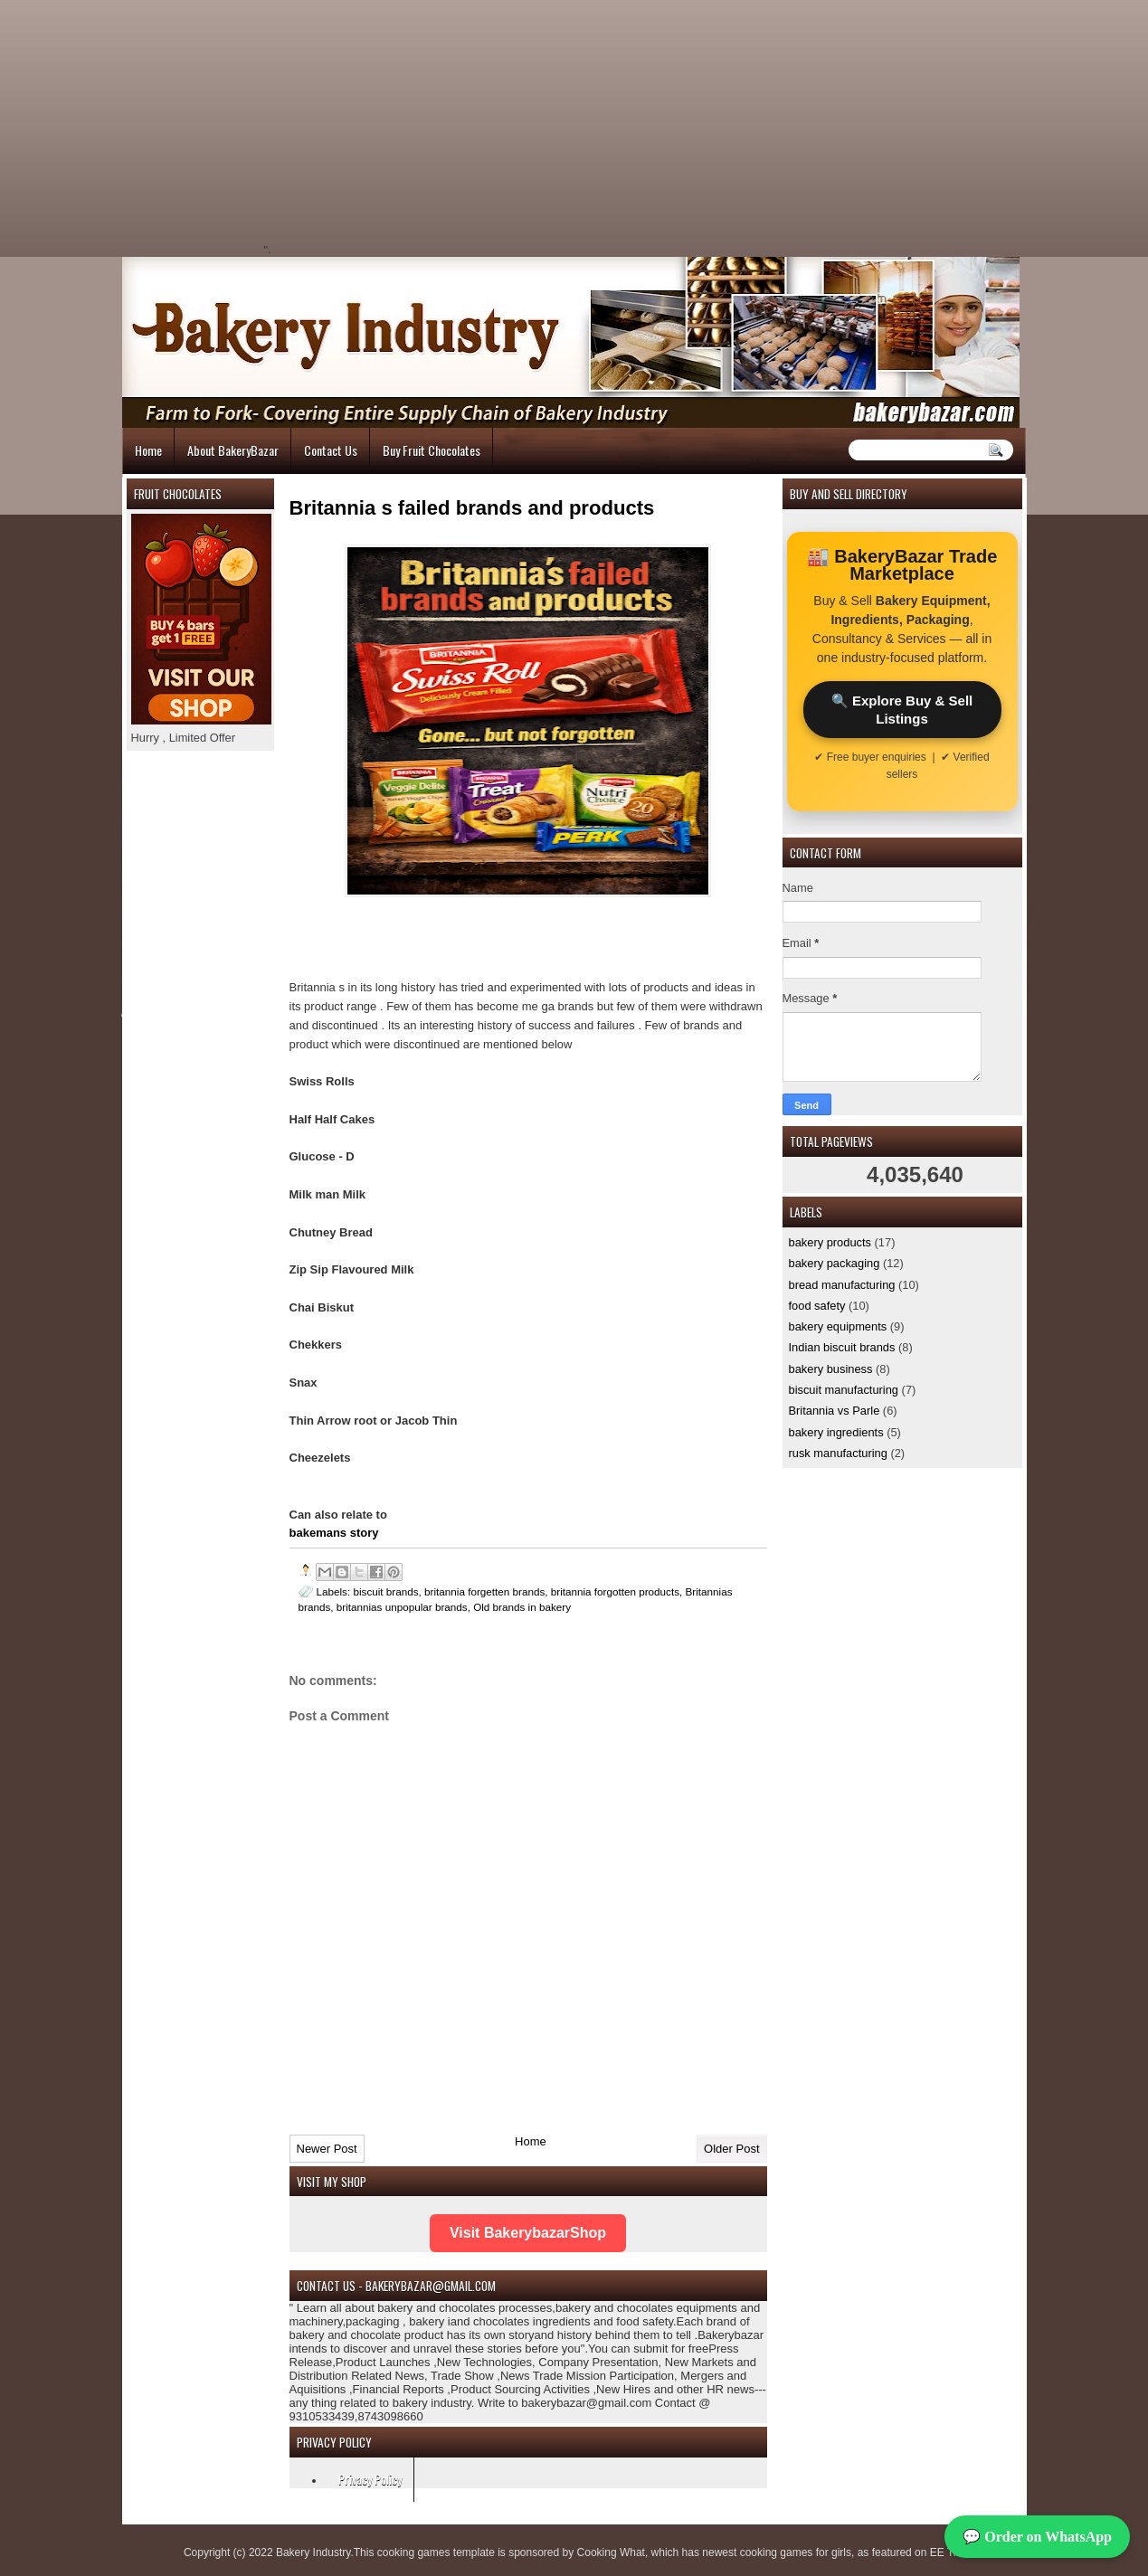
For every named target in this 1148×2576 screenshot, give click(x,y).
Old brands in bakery (522, 1607)
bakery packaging (834, 1263)
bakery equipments (838, 1326)
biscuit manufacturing (844, 1390)
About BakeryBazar (233, 449)
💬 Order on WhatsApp (1037, 2536)
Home (148, 449)
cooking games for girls (795, 2552)
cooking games (414, 2552)
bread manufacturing (842, 1285)
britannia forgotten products (615, 1591)
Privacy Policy (370, 2478)
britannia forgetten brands (484, 1591)
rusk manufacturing (838, 1453)
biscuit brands (385, 1591)
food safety (817, 1305)
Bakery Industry (313, 2552)
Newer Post (327, 2148)
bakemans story (334, 1532)
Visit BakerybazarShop (528, 2232)
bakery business (831, 1369)
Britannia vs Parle (834, 1410)
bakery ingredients (836, 1432)
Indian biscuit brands (842, 1347)
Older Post (731, 2148)
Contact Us (330, 449)
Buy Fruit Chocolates (431, 449)
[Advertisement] (426, 126)
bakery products (830, 1242)
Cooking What (611, 2552)
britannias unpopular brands (402, 1607)
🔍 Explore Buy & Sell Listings (902, 709)
